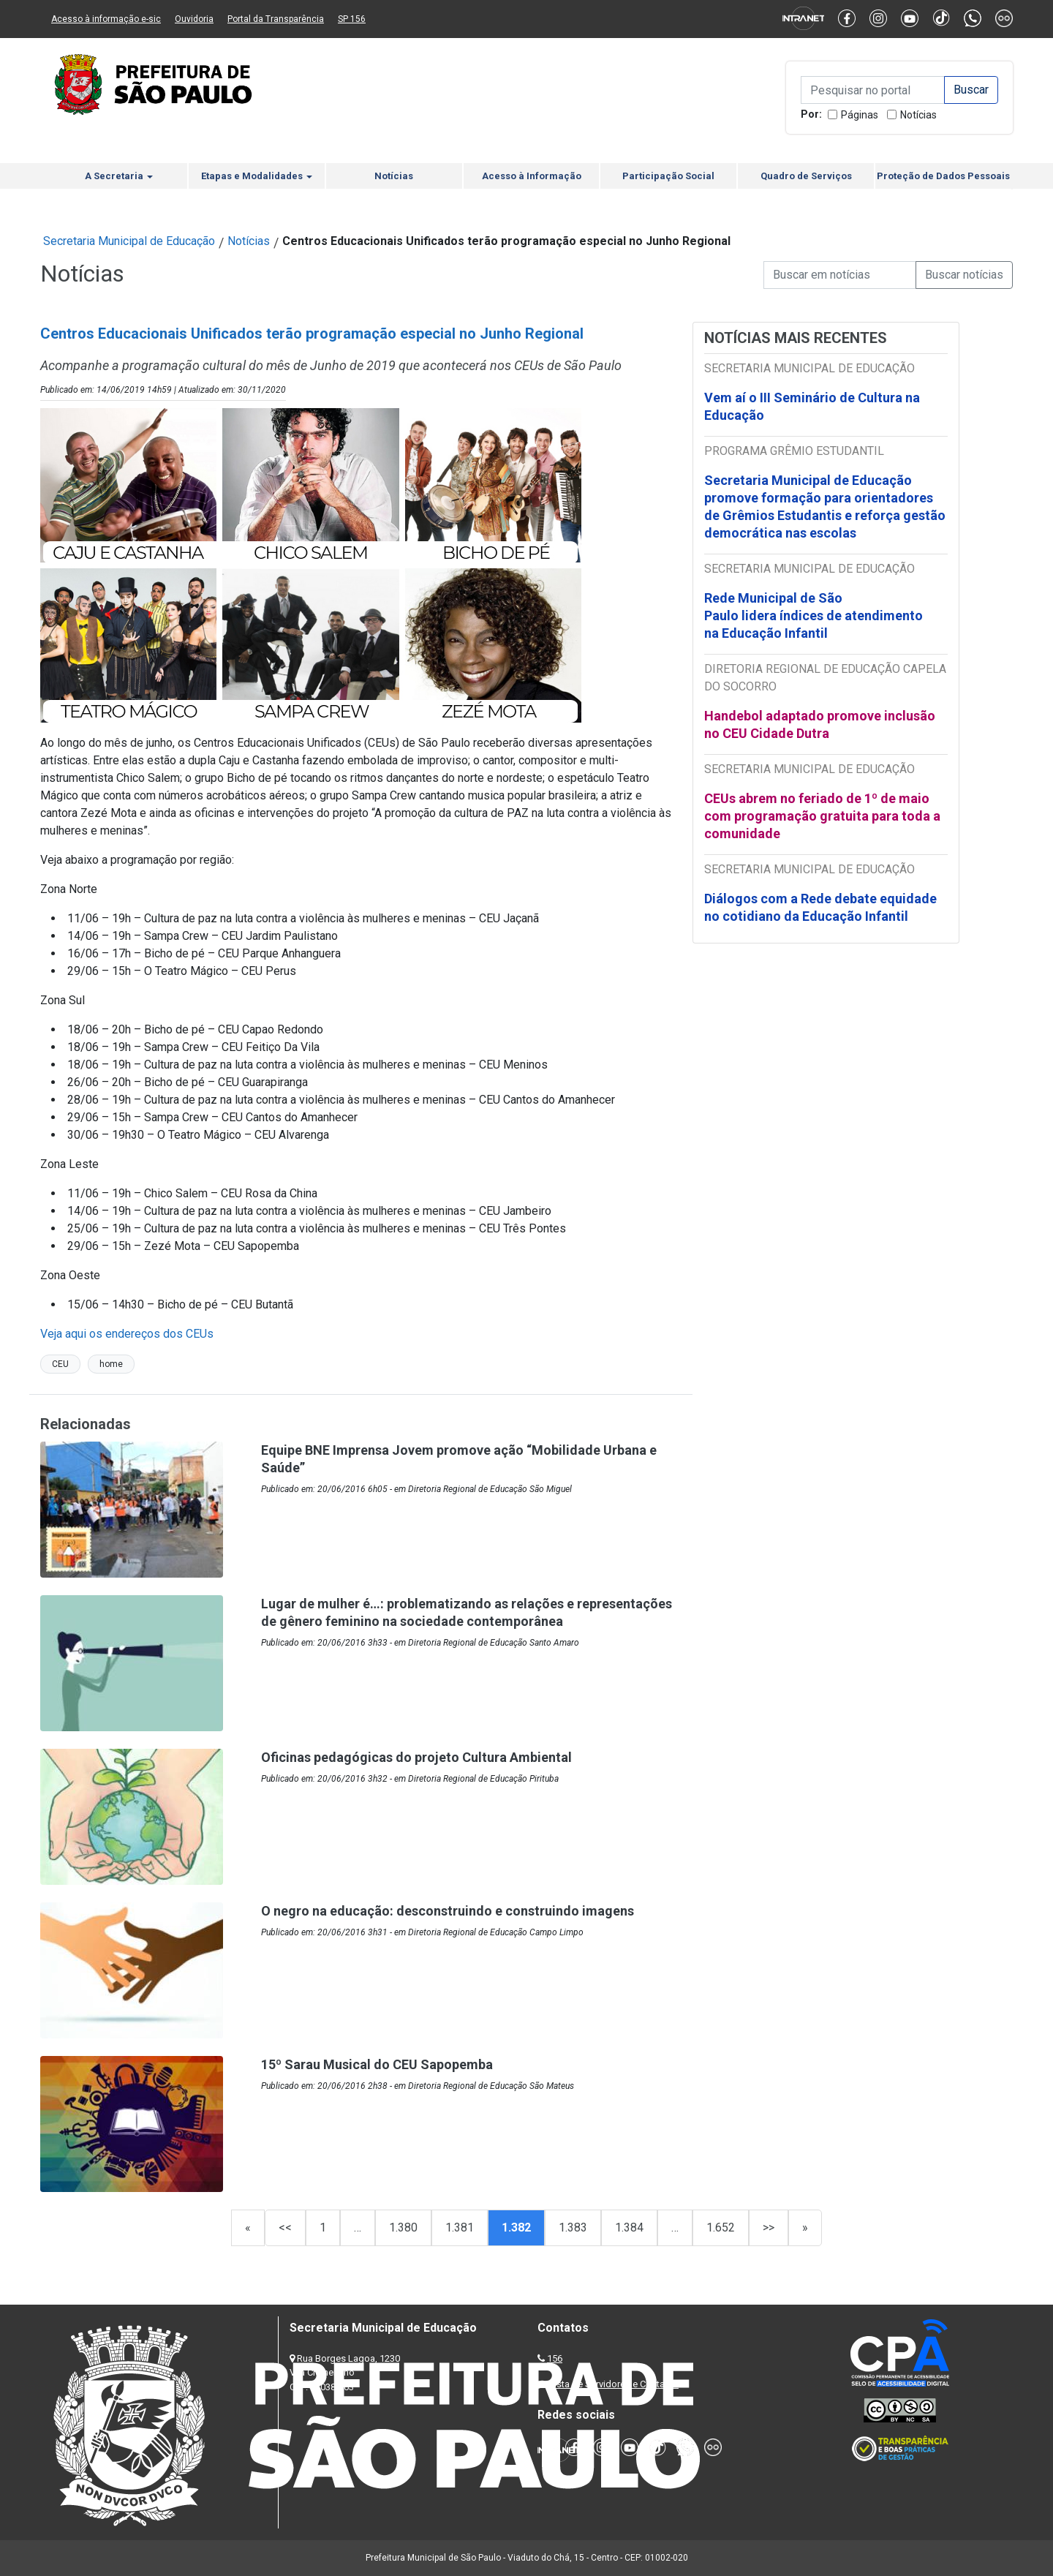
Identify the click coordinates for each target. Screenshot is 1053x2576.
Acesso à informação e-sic (106, 19)
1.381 (459, 2227)
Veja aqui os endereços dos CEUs (127, 1334)
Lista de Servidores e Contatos (614, 2384)
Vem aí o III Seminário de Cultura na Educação (812, 406)
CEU (60, 1364)
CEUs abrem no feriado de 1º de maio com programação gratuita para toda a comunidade (822, 816)
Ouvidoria (194, 19)
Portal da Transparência (275, 19)
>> (768, 2227)
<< (285, 2227)
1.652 (720, 2227)
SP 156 (352, 19)
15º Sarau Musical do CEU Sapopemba (377, 2064)
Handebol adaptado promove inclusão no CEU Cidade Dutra (819, 724)
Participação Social (668, 175)
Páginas (859, 114)
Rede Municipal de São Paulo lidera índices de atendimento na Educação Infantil (813, 615)
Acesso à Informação (531, 175)
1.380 (403, 2227)
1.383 (573, 2227)
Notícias (918, 114)
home (111, 1364)
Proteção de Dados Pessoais (943, 175)
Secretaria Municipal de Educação (129, 241)
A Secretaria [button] (119, 175)
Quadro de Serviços (806, 175)
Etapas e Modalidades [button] (256, 175)
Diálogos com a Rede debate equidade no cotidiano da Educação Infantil (820, 907)
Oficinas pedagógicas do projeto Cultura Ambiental (416, 1757)
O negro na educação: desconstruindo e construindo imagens (447, 1910)
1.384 (629, 2227)
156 (554, 2358)
